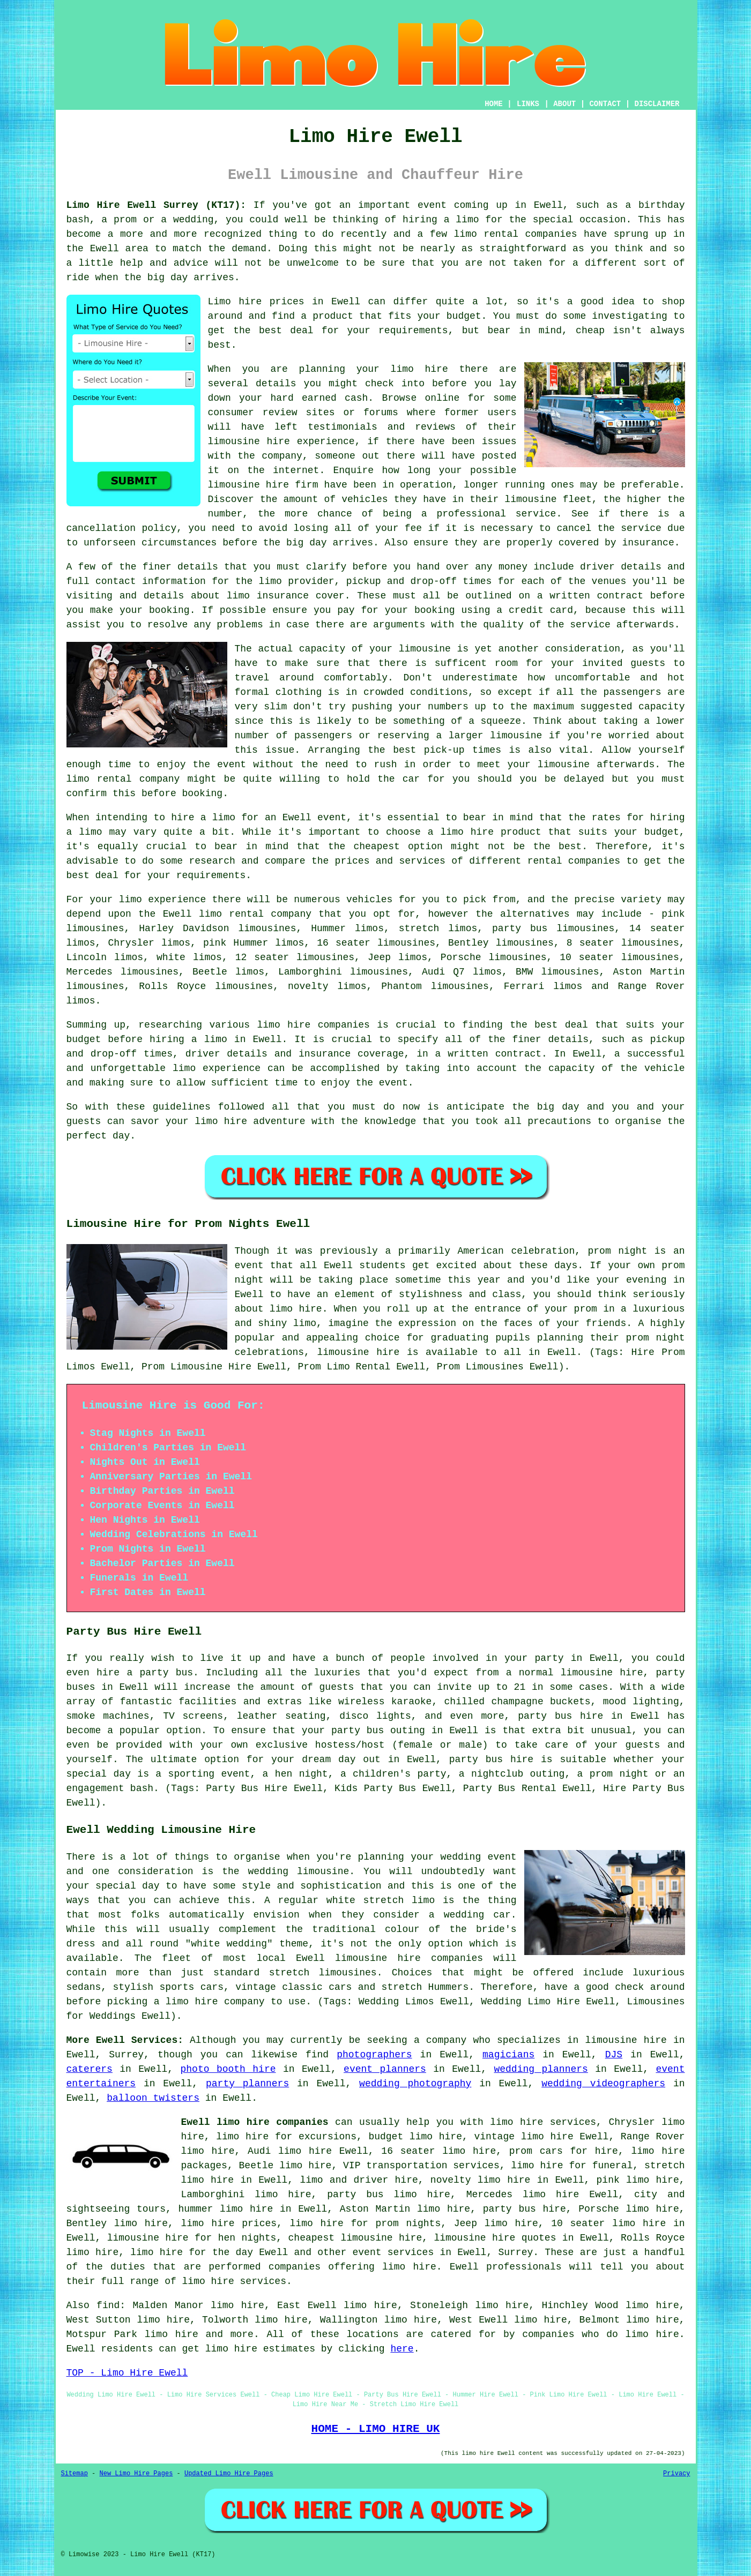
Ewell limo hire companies (255, 2122)
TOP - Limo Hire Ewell (127, 2373)
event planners (385, 2069)
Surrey (515, 2252)
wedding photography (415, 2083)
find (108, 2305)
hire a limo (203, 817)
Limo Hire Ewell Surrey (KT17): (156, 205)
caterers (89, 2069)
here (401, 2348)
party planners (247, 2083)
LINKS (528, 104)
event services (393, 2252)
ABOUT (564, 104)
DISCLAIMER (656, 104)
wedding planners (541, 2069)
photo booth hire (228, 2069)
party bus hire (524, 2209)
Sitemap (74, 2473)
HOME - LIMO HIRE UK (375, 2428)
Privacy (676, 2473)
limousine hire (249, 441)
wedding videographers (603, 2083)
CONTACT (605, 104)
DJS (613, 2054)
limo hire (221, 1121)
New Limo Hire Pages (136, 2473)
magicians (508, 2054)
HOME (494, 104)
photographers (374, 2054)
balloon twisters (153, 2098)
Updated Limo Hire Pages (228, 2473)
